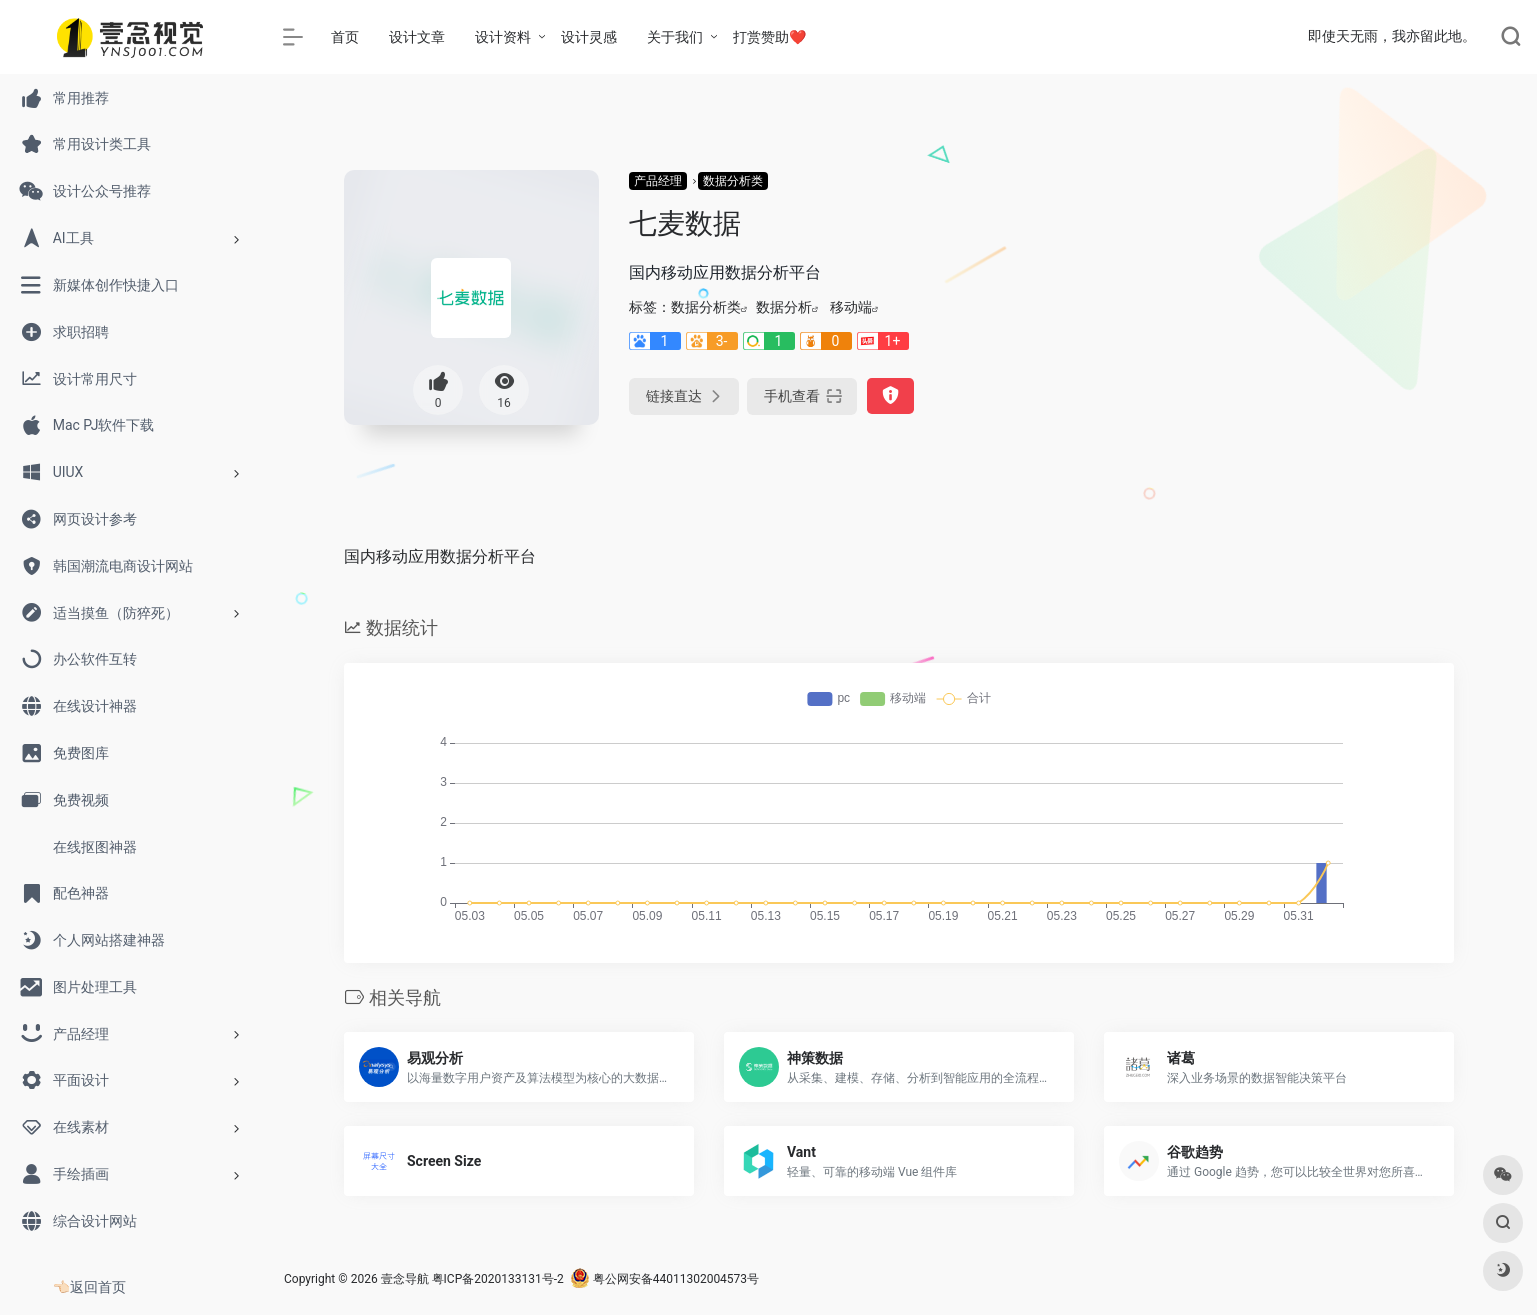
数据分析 (784, 307)
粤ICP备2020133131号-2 (498, 1279)
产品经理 (658, 181)
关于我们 (675, 37)
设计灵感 (589, 37)
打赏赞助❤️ (769, 37)
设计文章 (417, 37)
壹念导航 (405, 1279)
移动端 (851, 307)
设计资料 (503, 37)
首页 (345, 37)
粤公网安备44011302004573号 (664, 1279)
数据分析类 (733, 181)
